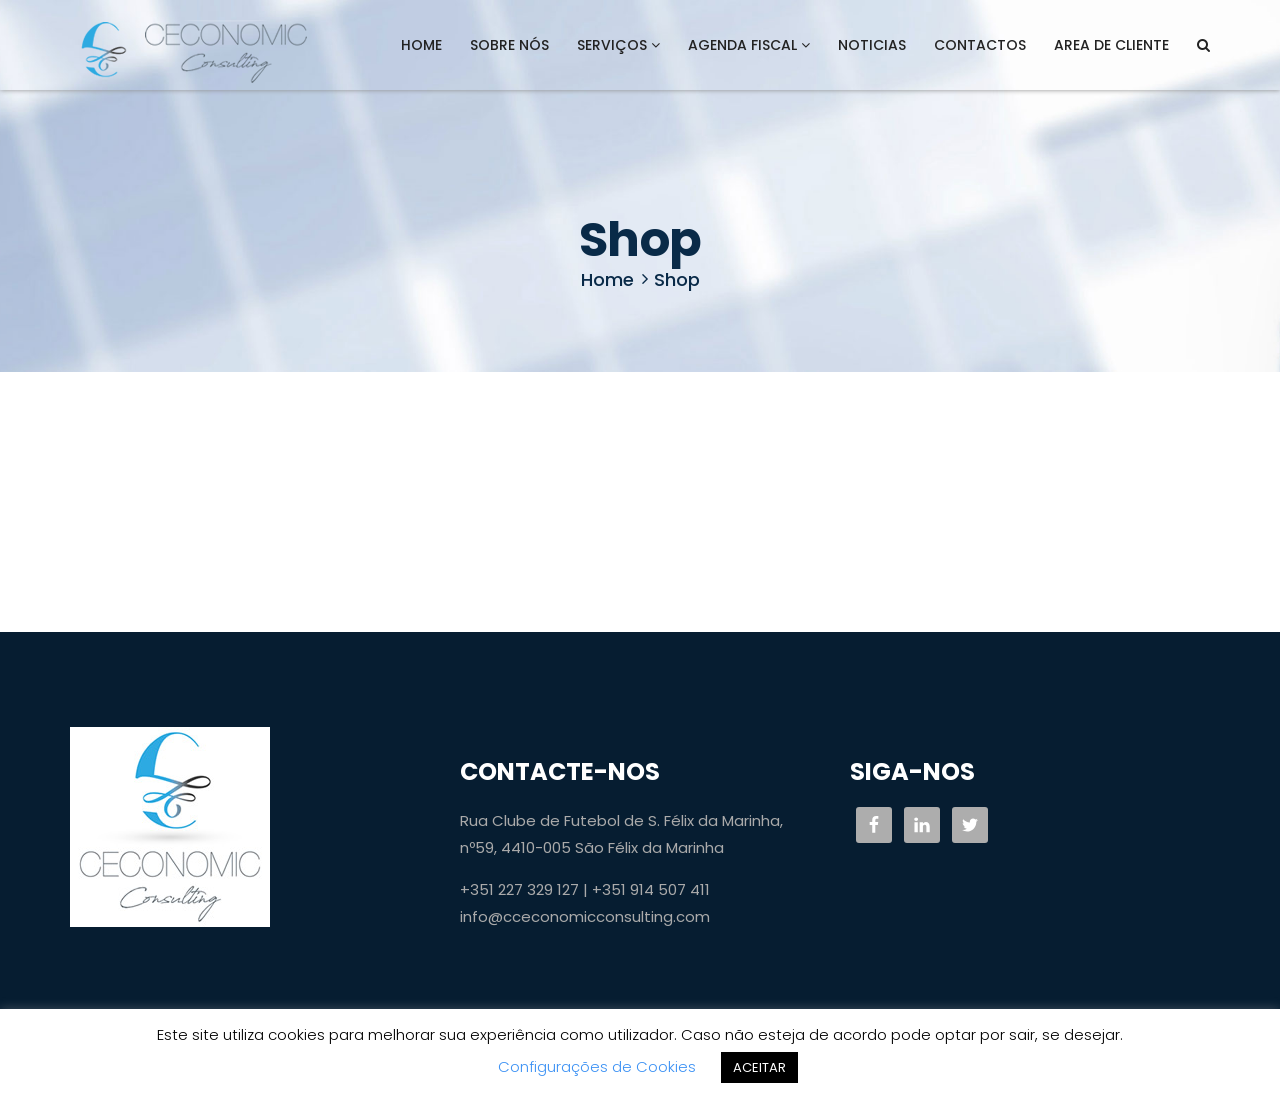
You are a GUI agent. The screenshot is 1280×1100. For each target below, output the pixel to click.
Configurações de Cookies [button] (597, 1066)
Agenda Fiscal (749, 45)
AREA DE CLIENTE (1111, 45)
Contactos (980, 45)
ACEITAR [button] (759, 1067)
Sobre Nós (509, 45)
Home (421, 45)
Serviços (618, 45)
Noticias (872, 45)
